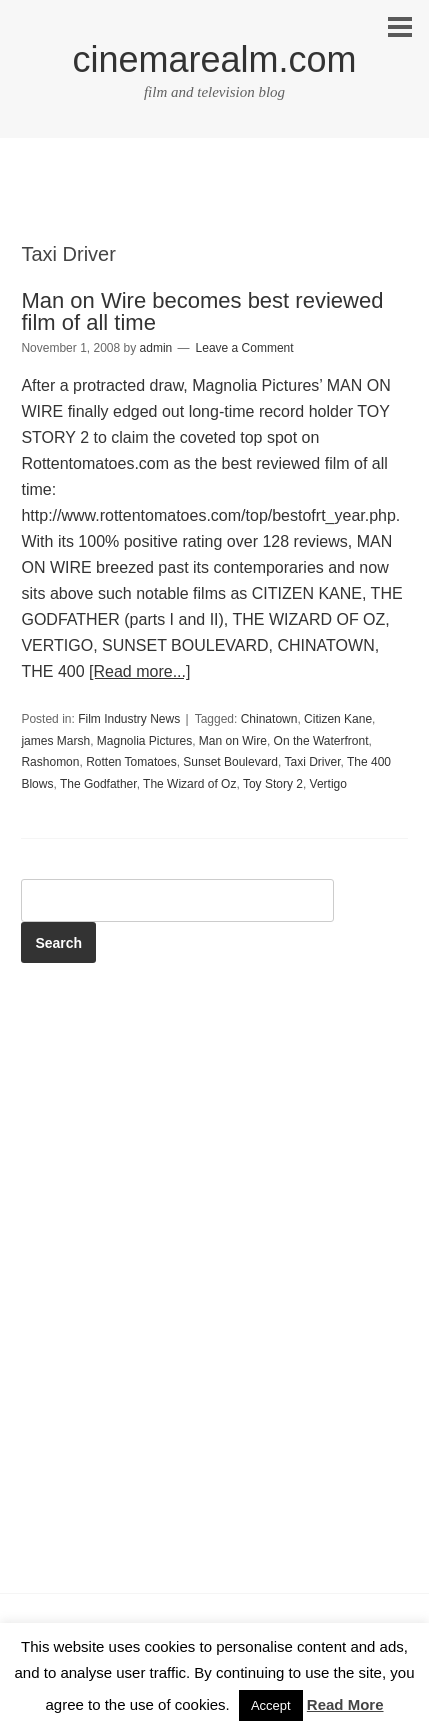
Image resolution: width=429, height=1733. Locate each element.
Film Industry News (129, 719)
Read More (345, 1704)
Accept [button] (271, 1705)
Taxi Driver (313, 762)
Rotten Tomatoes (131, 762)
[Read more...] (139, 671)
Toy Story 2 (273, 784)
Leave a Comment (245, 348)
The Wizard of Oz (189, 784)
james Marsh (55, 741)
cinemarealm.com (214, 59)
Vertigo (328, 784)
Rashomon (50, 762)
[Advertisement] (215, 207)
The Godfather (98, 784)
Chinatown (269, 719)
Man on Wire (233, 741)
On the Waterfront (321, 741)
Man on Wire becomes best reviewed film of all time (202, 311)
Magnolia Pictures (144, 741)
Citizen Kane (338, 719)
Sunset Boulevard (230, 762)
